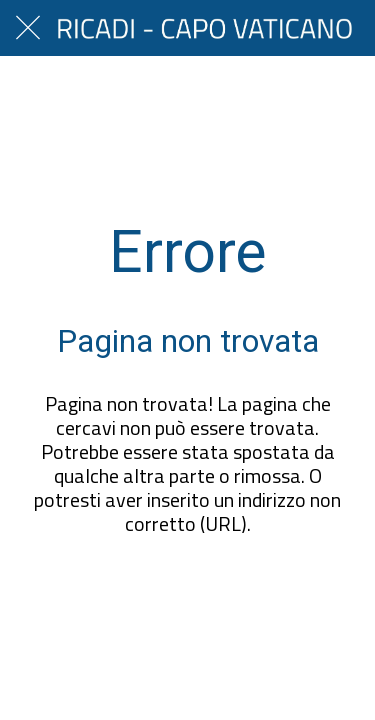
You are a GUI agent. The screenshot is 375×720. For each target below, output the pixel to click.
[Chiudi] (28, 28)
